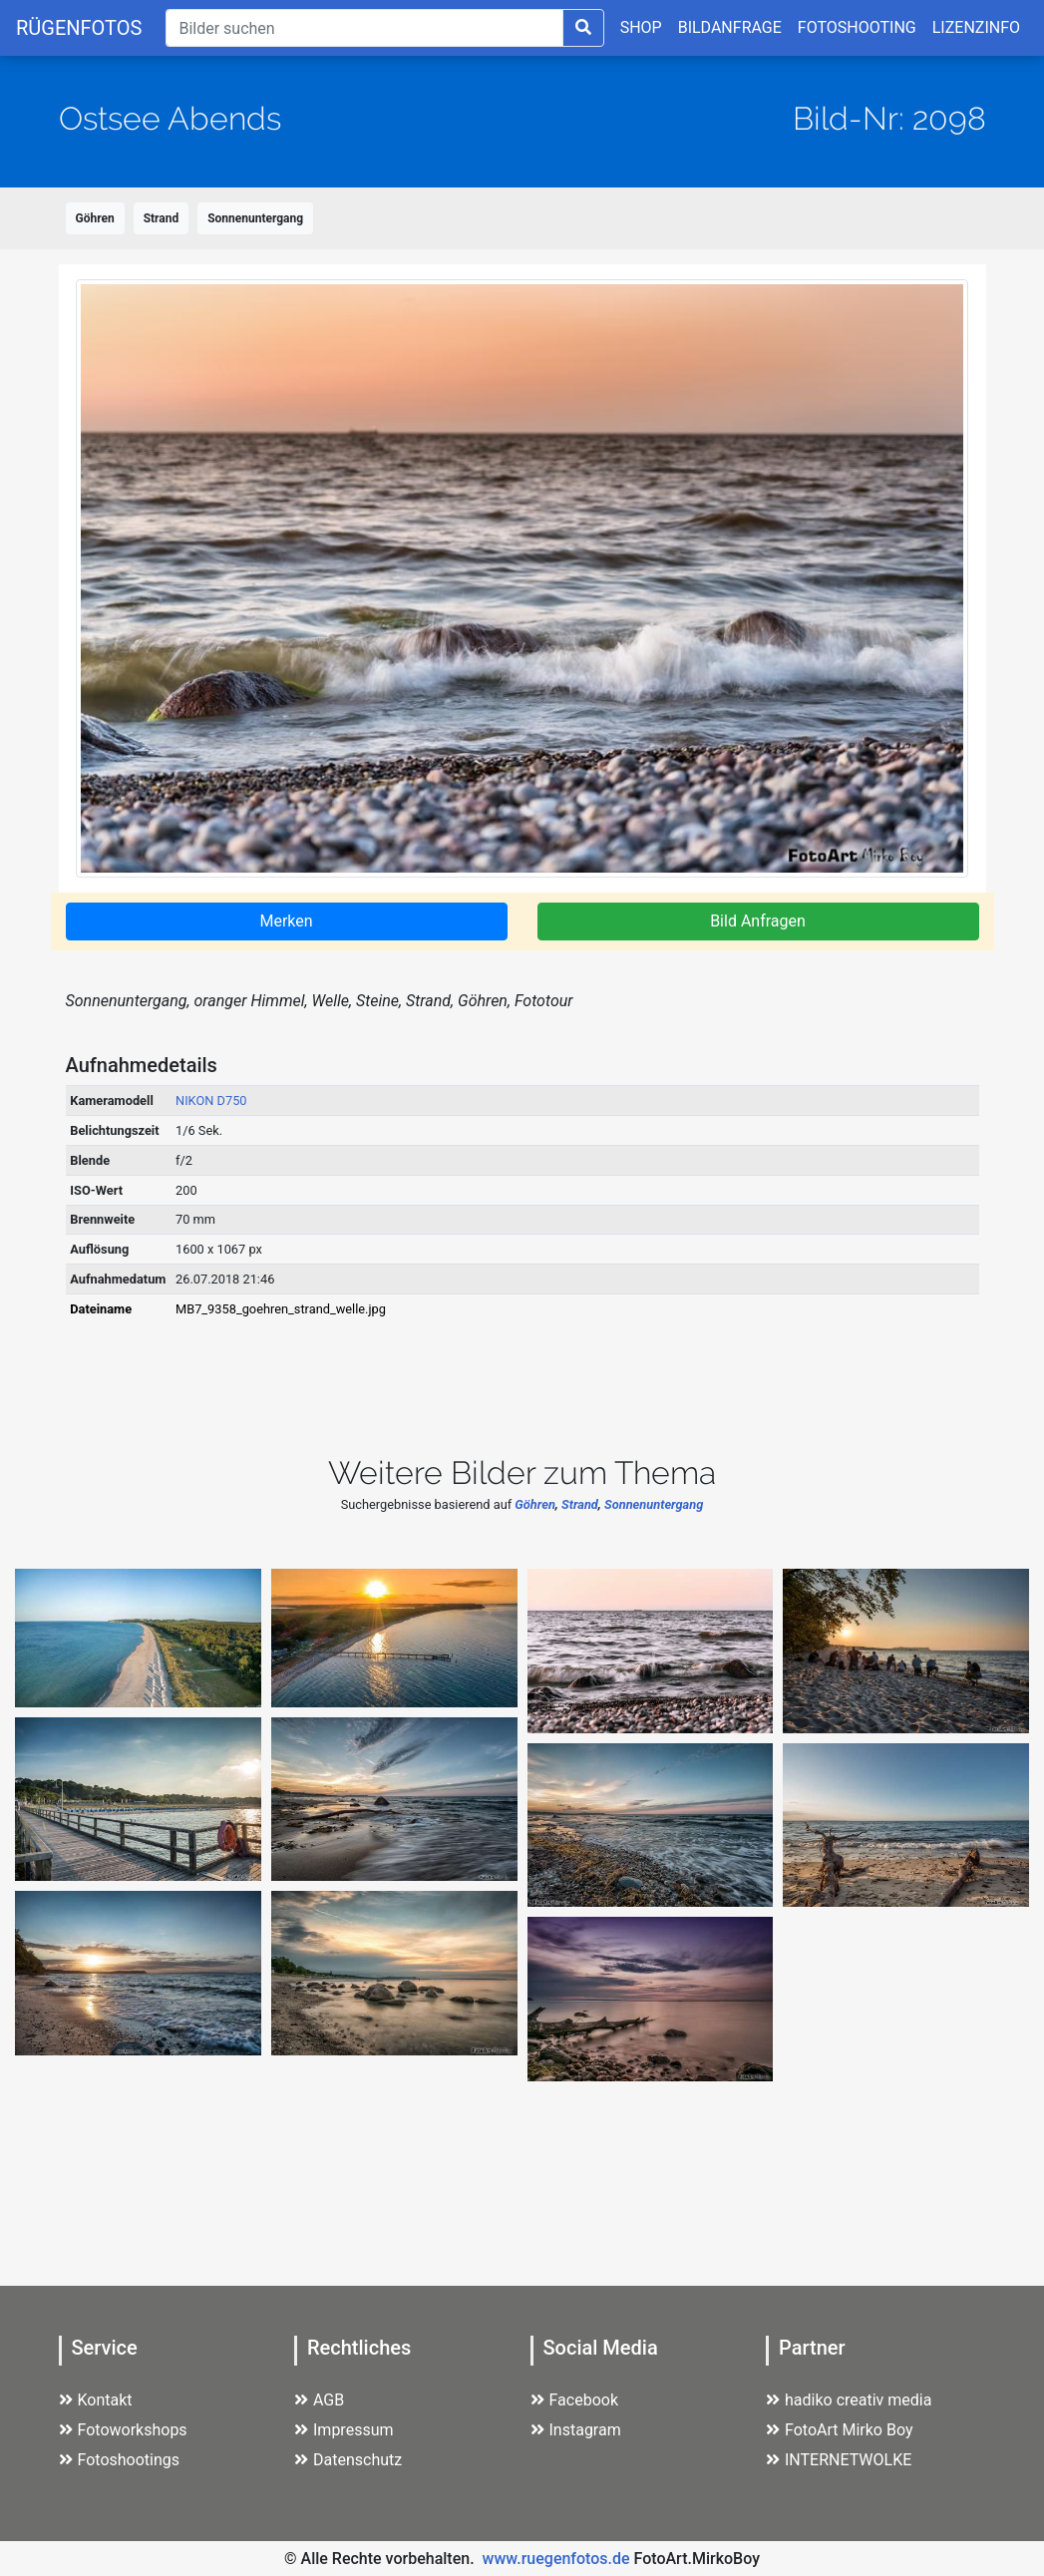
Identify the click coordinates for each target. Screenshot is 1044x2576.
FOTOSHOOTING (857, 27)
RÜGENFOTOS (79, 28)
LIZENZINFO (976, 27)
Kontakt (96, 2400)
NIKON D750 (211, 1100)
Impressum (344, 2429)
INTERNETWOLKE (838, 2459)
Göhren (95, 218)
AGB (319, 2400)
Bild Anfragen (758, 921)
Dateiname (101, 1308)
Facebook (574, 2400)
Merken (285, 921)
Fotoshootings (119, 2459)
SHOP (641, 27)
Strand (161, 218)
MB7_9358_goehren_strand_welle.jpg (280, 1308)
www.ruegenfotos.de (556, 2558)
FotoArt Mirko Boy (839, 2429)
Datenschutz (348, 2459)
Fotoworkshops (123, 2429)
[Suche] (364, 28)
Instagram (575, 2429)
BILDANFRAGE (730, 27)
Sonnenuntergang (255, 218)
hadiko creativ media (848, 2400)
